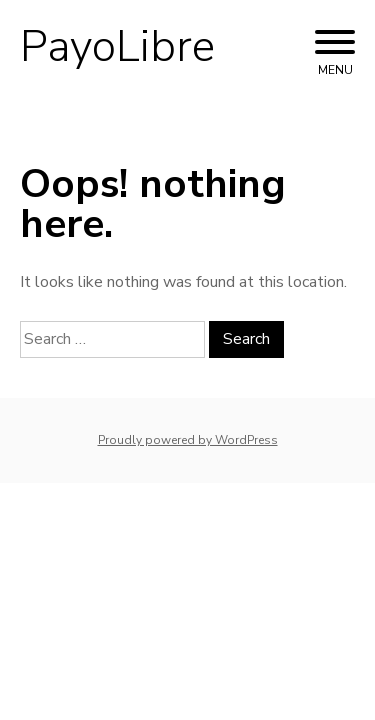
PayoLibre (117, 47)
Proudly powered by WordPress (188, 440)
